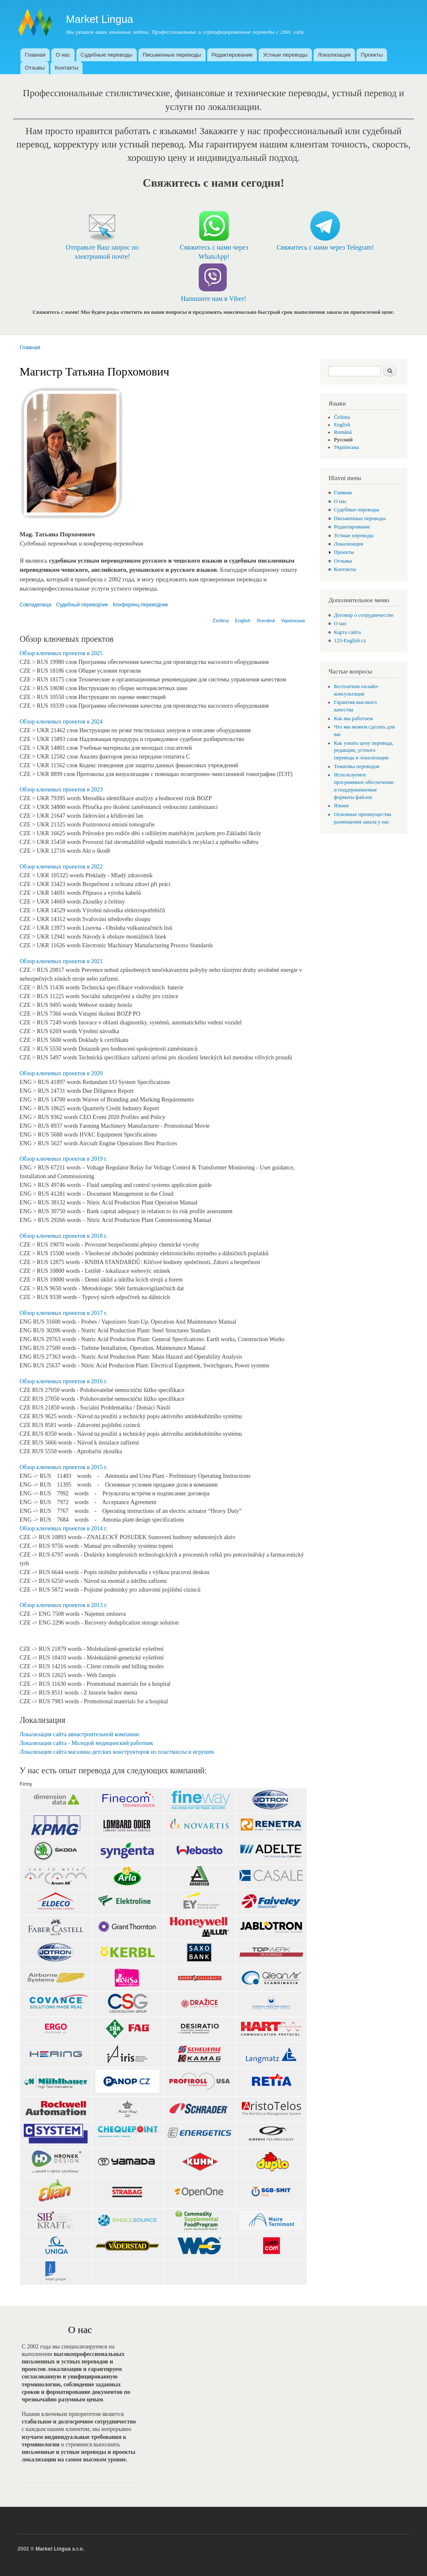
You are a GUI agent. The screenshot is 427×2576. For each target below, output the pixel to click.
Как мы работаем (353, 718)
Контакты (66, 68)
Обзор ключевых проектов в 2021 (61, 961)
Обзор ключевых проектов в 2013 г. (63, 1605)
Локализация (334, 55)
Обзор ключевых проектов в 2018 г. (63, 1236)
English (243, 620)
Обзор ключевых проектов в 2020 (61, 1073)
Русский (343, 440)
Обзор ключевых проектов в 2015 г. (63, 1467)
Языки (341, 806)
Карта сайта (347, 632)
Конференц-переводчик (140, 605)
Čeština (221, 620)
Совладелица (35, 605)
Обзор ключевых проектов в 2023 (61, 789)
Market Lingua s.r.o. (60, 2549)
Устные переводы (285, 55)
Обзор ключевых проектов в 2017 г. (63, 1313)
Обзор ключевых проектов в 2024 (61, 721)
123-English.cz (350, 640)
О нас (63, 55)
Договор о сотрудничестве (364, 615)
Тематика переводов (356, 766)
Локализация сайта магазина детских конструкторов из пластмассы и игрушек (117, 1752)
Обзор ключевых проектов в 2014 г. (63, 1528)
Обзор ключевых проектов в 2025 (61, 653)
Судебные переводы (106, 55)
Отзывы (35, 68)
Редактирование (232, 55)
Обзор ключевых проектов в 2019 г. (63, 1159)
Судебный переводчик (82, 605)
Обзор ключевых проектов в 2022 (61, 867)
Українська (293, 620)
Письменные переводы (172, 55)
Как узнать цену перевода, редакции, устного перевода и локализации (364, 750)
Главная (35, 55)
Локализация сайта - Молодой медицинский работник (86, 1743)
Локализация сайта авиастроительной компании (79, 1734)
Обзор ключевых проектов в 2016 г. (63, 1381)
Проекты (372, 55)
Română (266, 620)
